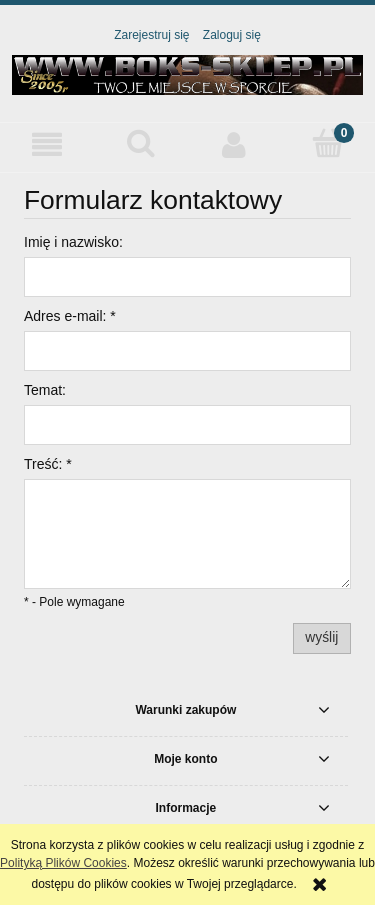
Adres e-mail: (70, 316)
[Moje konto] (235, 144)
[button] (47, 144)
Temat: (45, 390)
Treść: (48, 464)
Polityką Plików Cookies (63, 863)
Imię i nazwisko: (73, 242)
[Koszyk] (328, 143)
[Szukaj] (141, 143)
